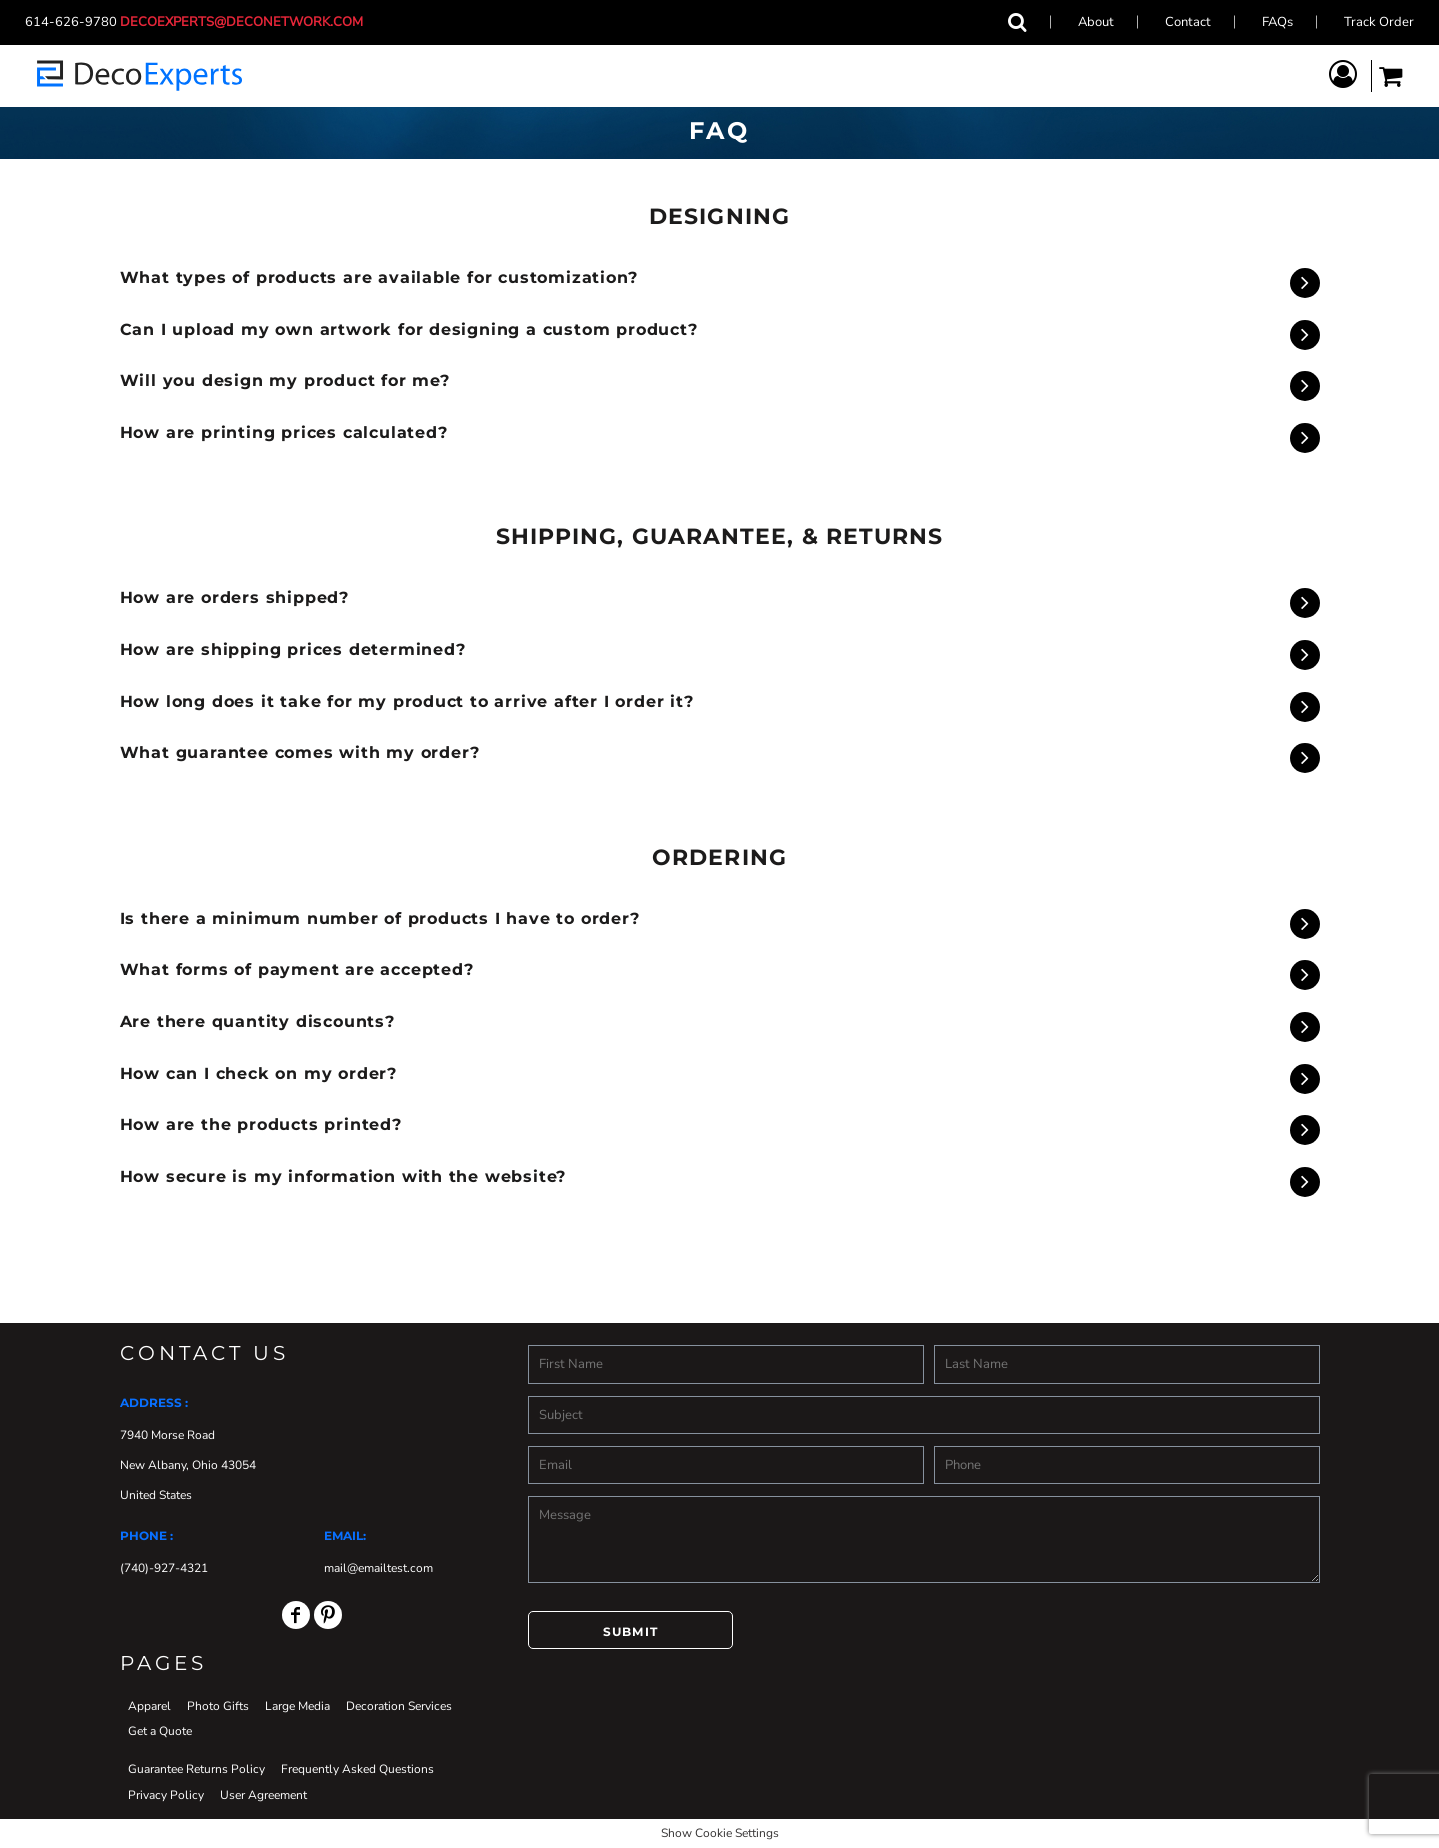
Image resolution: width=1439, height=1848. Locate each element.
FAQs (1277, 22)
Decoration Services (399, 1706)
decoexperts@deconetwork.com (247, 22)
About (1096, 22)
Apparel (149, 1706)
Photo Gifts (218, 1706)
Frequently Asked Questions (357, 1769)
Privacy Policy (166, 1795)
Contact (1188, 22)
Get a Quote (160, 1731)
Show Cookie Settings (720, 1833)
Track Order (1379, 22)
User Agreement (263, 1795)
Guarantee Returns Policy (196, 1769)
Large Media (297, 1706)
